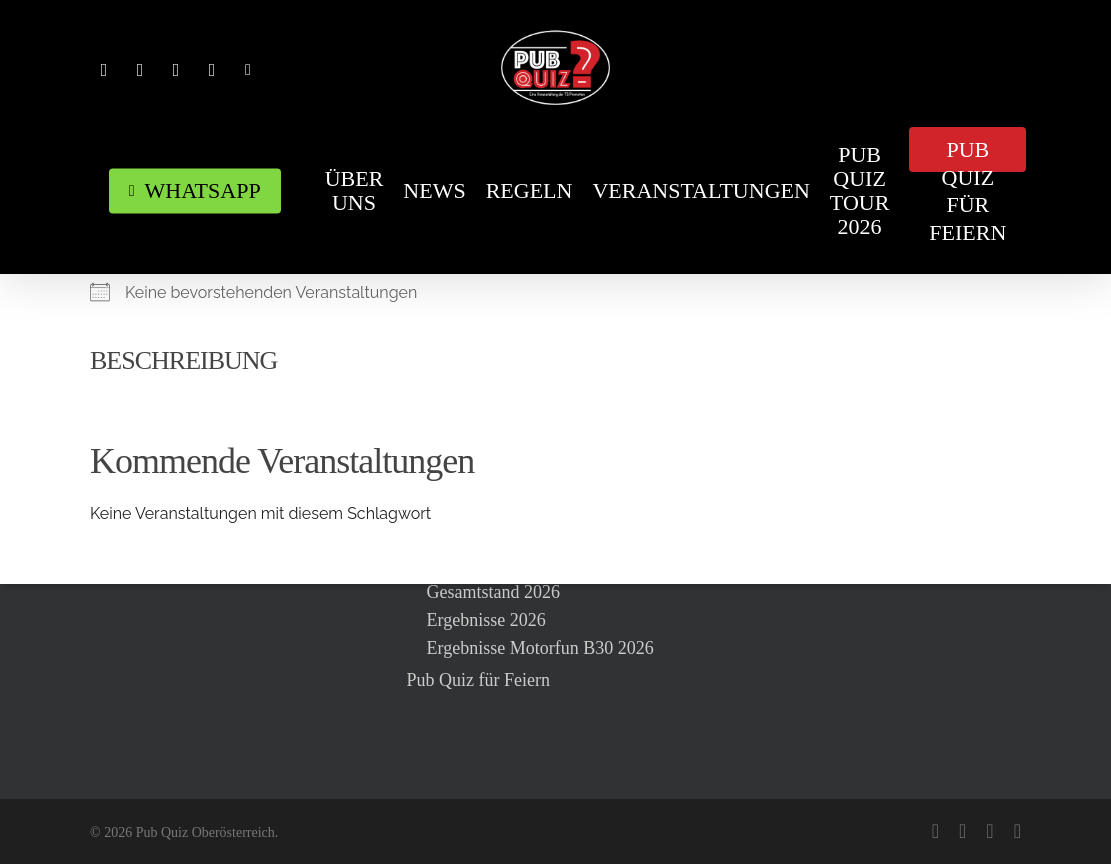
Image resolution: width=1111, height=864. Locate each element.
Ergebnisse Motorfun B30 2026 (540, 648)
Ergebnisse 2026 (486, 620)
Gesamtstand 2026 (493, 592)
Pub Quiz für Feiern (478, 680)
